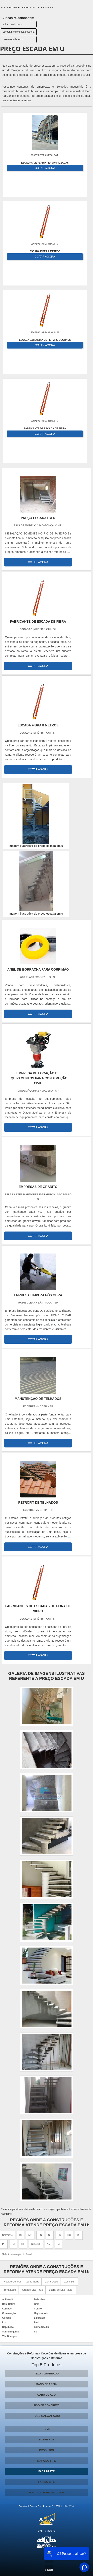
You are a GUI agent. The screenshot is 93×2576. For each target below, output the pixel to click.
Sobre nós (46, 2439)
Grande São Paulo (32, 2289)
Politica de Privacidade (46, 2492)
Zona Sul (69, 2281)
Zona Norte (32, 2281)
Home (46, 2428)
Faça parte (46, 2471)
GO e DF (36, 2244)
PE (3, 2244)
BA (13, 2244)
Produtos (46, 2450)
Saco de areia (46, 2384)
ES (40, 2235)
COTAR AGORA (45, 168)
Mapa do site (46, 2460)
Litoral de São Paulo (60, 2289)
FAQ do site (46, 2481)
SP (49, 2235)
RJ (20, 2235)
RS (78, 2235)
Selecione (7, 2235)
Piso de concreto (46, 2405)
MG (30, 2235)
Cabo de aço (46, 2394)
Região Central (12, 2281)
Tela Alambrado (46, 2373)
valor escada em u (12, 24)
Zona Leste (10, 2289)
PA (58, 2244)
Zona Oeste (52, 2281)
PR (59, 2235)
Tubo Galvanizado (46, 2415)
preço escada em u (13, 39)
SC (69, 2235)
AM (49, 2244)
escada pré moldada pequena (18, 31)
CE (23, 2244)
